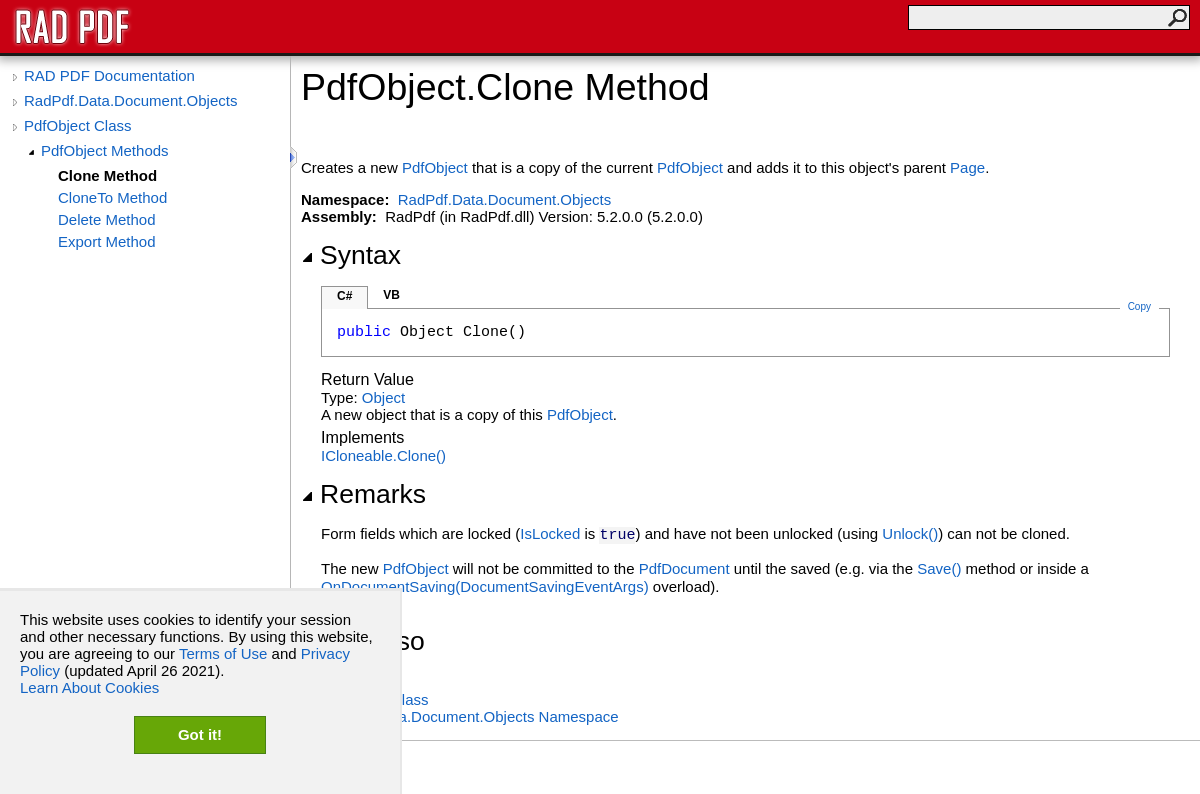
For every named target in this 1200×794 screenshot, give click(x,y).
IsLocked (550, 533)
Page (967, 167)
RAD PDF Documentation (109, 75)
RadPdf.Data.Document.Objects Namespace (470, 716)
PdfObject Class (78, 125)
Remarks (363, 494)
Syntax (351, 255)
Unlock (910, 533)
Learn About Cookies (89, 687)
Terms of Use (223, 653)
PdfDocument (684, 568)
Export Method (107, 241)
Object (383, 397)
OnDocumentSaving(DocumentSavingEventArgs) (485, 586)
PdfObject (435, 167)
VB (391, 295)
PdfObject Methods (105, 150)
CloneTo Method (112, 197)
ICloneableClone (383, 455)
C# (344, 296)
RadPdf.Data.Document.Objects (130, 100)
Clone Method (107, 175)
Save (939, 568)
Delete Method (107, 219)
